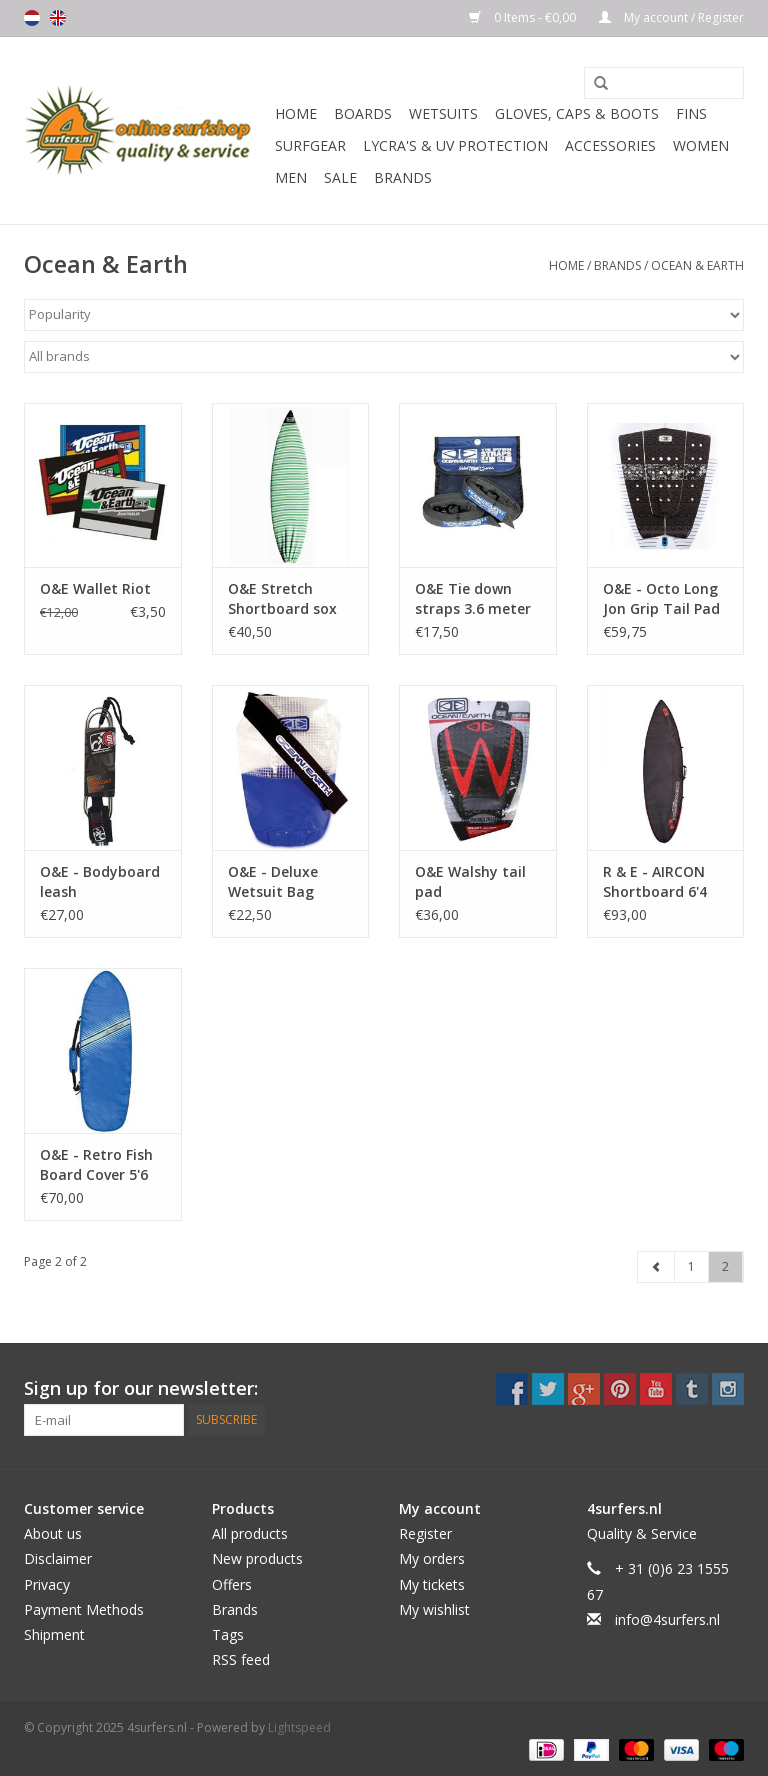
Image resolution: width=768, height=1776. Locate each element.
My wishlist (434, 1609)
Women (701, 145)
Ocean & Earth (697, 265)
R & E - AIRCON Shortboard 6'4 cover (655, 882)
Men (291, 177)
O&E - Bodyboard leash (100, 881)
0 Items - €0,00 (524, 17)
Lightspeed (299, 1727)
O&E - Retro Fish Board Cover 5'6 (96, 1164)
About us (53, 1533)
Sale (340, 177)
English (58, 18)
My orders (432, 1558)
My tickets (432, 1584)
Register (425, 1533)
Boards (363, 113)
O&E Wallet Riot (95, 588)
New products (257, 1558)
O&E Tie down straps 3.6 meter (473, 598)
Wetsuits (443, 113)
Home (296, 113)
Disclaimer (58, 1558)
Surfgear (310, 145)
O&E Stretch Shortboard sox (282, 598)
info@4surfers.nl (667, 1619)
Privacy (47, 1584)
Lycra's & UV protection (455, 145)
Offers (232, 1584)
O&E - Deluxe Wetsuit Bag (273, 881)
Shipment (54, 1634)
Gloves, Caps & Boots (577, 113)
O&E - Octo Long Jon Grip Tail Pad (661, 598)
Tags (228, 1634)
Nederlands (32, 18)
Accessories (610, 145)
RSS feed (241, 1659)
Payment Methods (84, 1609)
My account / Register (671, 17)
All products (250, 1533)
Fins (691, 113)
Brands (403, 177)
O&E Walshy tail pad (470, 881)
